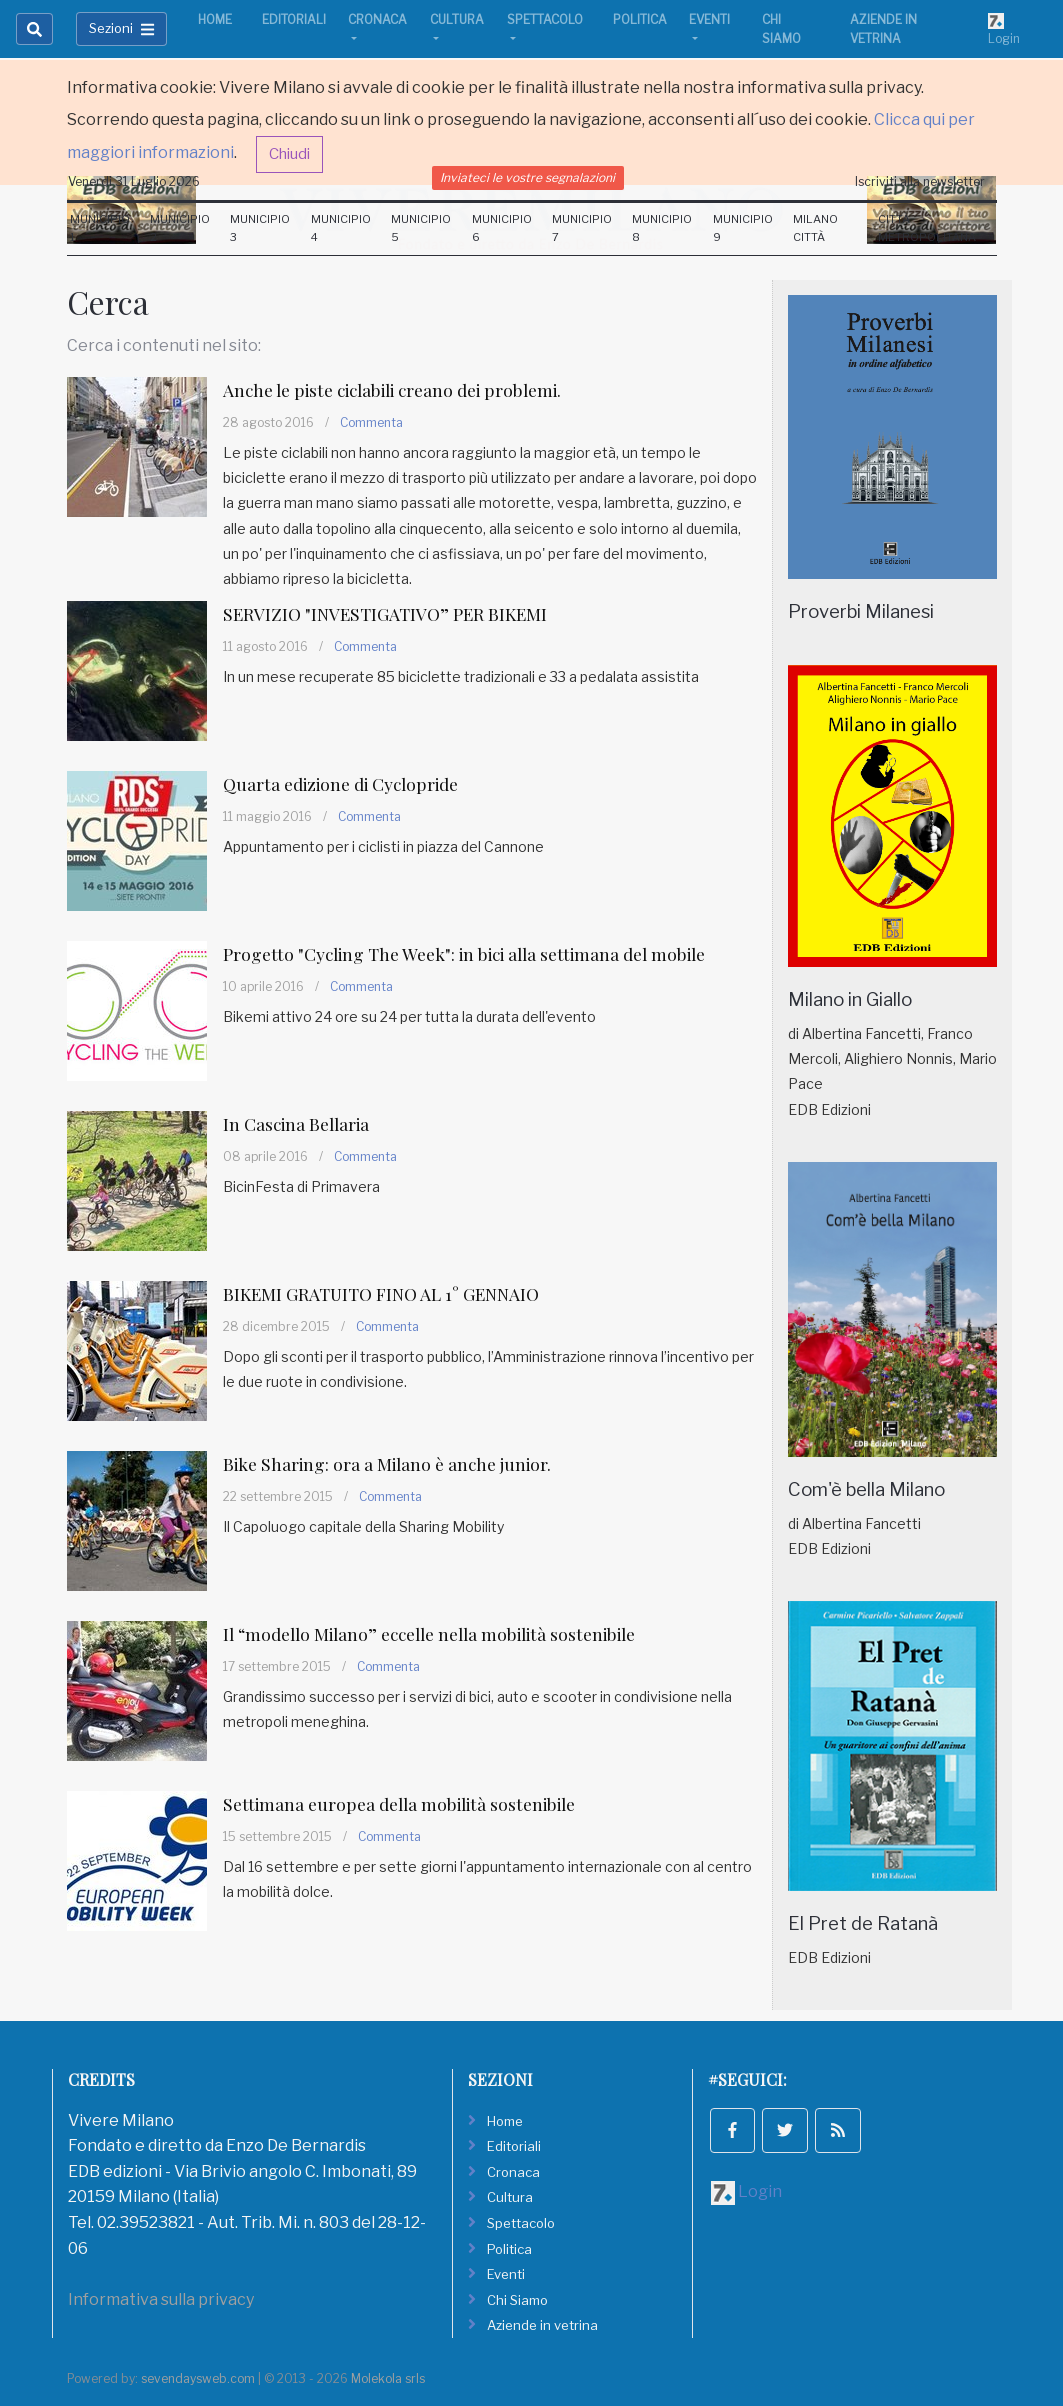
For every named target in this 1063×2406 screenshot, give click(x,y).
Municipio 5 (421, 228)
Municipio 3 (260, 228)
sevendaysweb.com (198, 2378)
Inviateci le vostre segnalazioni (527, 177)
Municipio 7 (582, 228)
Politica (640, 19)
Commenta (371, 422)
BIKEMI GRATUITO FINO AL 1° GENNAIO (393, 1293)
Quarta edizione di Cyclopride (350, 783)
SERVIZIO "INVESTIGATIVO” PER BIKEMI (396, 613)
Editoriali (294, 19)
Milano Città (815, 228)
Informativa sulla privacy (161, 2299)
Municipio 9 (743, 228)
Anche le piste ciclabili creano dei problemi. (407, 389)
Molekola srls (388, 2378)
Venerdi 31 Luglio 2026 (134, 181)
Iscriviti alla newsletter (920, 181)
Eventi (709, 19)
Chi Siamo (781, 29)
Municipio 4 (341, 228)
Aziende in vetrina (883, 29)
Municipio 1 (100, 228)
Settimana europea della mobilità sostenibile (411, 1803)
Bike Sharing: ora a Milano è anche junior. (397, 1463)
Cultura (457, 19)
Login (1004, 29)
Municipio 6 (502, 228)
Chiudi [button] (289, 154)
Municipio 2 (180, 228)
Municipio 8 (662, 228)
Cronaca (377, 19)
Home (215, 19)
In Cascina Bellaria (302, 1123)
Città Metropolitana (927, 228)
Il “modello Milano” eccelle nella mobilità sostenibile (446, 1633)
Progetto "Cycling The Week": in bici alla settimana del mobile (483, 953)
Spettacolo (545, 19)
